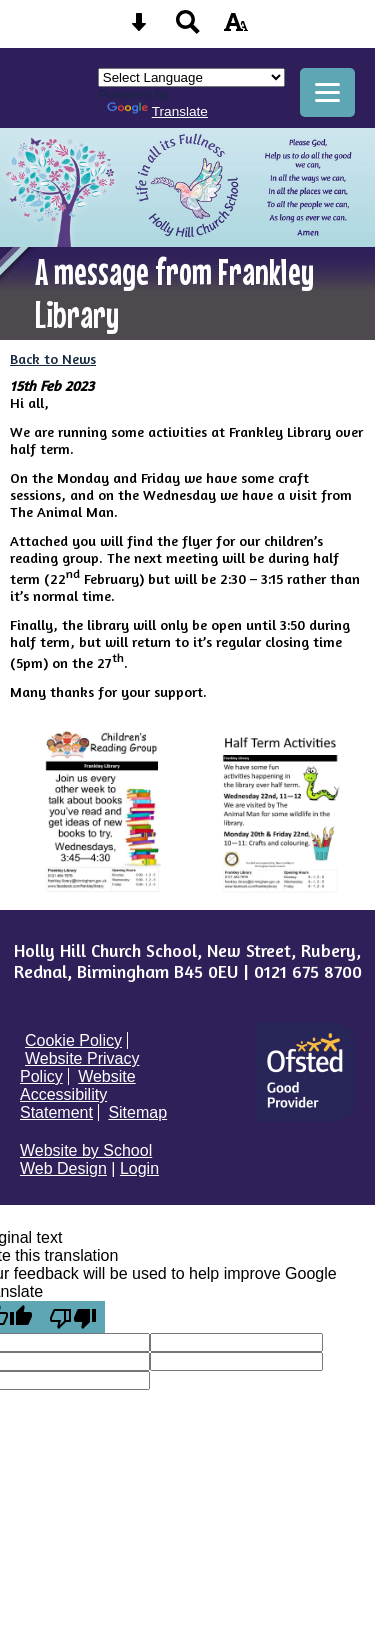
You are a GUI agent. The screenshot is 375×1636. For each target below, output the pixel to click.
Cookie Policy (73, 1040)
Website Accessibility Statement (78, 1094)
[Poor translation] (73, 1317)
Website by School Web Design (86, 1159)
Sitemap (137, 1112)
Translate (157, 111)
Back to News (53, 358)
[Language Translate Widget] (191, 77)
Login (139, 1168)
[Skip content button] (139, 28)
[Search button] (188, 28)
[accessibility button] (236, 28)
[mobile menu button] (327, 92)
